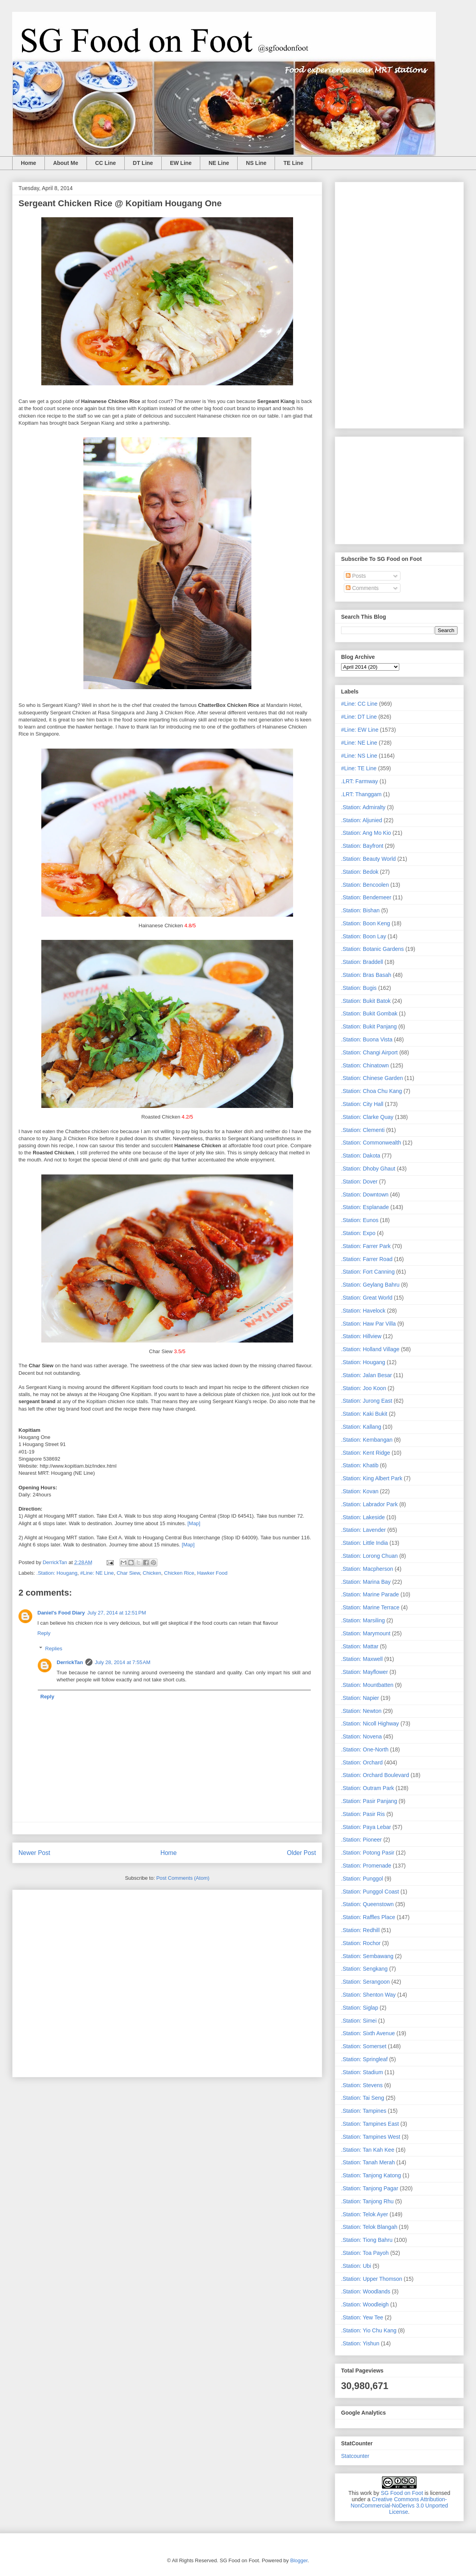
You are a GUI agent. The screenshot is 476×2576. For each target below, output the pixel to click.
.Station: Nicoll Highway (370, 1723)
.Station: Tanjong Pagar (369, 2188)
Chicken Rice (179, 1573)
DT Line (143, 163)
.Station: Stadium (362, 2072)
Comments (362, 588)
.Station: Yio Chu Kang (369, 2330)
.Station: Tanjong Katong (371, 2175)
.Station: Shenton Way (368, 1995)
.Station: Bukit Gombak (369, 1013)
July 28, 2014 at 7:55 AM (122, 1662)
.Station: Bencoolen (365, 885)
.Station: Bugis (358, 988)
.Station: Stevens (362, 2085)
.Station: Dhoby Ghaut (368, 1168)
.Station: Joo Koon (363, 1388)
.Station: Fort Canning (368, 1272)
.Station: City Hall (362, 1104)
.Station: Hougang (57, 1573)
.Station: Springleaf (364, 2059)
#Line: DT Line (359, 717)
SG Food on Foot (402, 2493)
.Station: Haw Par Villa (368, 1323)
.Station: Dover (359, 1181)
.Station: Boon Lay (363, 936)
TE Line (293, 163)
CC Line (105, 163)
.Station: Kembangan (367, 1440)
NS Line (256, 163)
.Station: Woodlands (365, 2291)
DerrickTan (70, 1662)
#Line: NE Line (97, 1573)
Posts (356, 576)
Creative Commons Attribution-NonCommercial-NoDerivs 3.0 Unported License (399, 2505)
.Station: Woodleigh (365, 2304)
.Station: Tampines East (370, 2124)
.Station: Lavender (363, 1530)
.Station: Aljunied (361, 820)
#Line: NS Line (359, 756)
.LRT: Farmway (359, 781)
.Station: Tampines (363, 2111)
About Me (65, 163)
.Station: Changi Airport (369, 1052)
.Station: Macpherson (367, 1569)
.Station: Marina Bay (366, 1582)
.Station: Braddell (362, 962)
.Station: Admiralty (363, 807)
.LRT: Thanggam (361, 794)
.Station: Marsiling (363, 1620)
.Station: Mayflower (364, 1672)
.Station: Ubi (356, 2266)
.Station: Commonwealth (371, 1142)
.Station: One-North (365, 1749)
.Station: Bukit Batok (366, 1001)
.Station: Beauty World (368, 859)
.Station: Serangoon (365, 1982)
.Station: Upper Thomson (371, 2279)
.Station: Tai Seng (362, 2098)
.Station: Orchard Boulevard (375, 1775)
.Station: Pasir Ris (363, 1814)
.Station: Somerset (363, 2046)
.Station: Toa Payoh (365, 2253)
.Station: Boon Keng (365, 923)
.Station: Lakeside (363, 1517)
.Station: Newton (361, 1711)
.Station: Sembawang (367, 1956)
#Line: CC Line (359, 704)
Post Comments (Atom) (182, 1878)
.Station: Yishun (360, 2343)
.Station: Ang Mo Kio (366, 833)
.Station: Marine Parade (370, 1594)
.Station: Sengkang (364, 1969)
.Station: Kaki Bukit (364, 1414)
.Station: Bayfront (362, 846)
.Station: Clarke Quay (367, 1117)
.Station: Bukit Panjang (369, 1026)
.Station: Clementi (363, 1130)
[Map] (193, 1523)
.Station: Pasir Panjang (369, 1801)
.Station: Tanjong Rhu (367, 2201)
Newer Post (34, 1852)
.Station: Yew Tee (362, 2317)
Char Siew (128, 1573)
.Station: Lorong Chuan (369, 1556)
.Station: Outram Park (367, 1788)
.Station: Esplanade (365, 1207)
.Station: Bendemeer (366, 897)
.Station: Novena (361, 1736)
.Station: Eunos (359, 1220)
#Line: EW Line (359, 730)
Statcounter (355, 2456)
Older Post (301, 1852)
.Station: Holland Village (370, 1349)
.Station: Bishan (360, 910)
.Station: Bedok (359, 872)
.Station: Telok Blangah (369, 2227)
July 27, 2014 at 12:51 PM (116, 1613)
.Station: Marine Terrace (370, 1607)
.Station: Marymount (365, 1633)
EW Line (181, 163)
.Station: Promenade (366, 1865)
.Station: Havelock (363, 1310)
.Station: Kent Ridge (365, 1453)
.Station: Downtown (365, 1194)
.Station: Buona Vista (367, 1039)
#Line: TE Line (358, 768)
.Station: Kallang (361, 1427)
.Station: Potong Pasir (367, 1852)
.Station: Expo (358, 1233)
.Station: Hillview (361, 1336)
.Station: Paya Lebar (366, 1827)
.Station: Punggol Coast (370, 1891)
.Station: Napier (360, 1698)
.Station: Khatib (359, 1465)
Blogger (299, 2560)
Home (28, 163)
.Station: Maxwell (362, 1659)
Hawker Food (212, 1573)
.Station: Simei (358, 2021)
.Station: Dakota (360, 1155)
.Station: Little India (364, 1543)
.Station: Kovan (359, 1491)
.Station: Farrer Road (367, 1259)
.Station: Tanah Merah (368, 2162)
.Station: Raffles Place (368, 1917)
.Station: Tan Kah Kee (367, 2150)
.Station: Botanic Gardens (372, 949)
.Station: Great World (366, 1297)
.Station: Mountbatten (367, 1685)
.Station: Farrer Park (366, 1246)
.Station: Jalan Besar (366, 1375)
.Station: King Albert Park (371, 1478)
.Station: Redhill (360, 1930)
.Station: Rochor (360, 1943)
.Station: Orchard (362, 1762)
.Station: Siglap (359, 2008)
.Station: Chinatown (365, 1065)
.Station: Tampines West (370, 2137)
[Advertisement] (167, 1982)
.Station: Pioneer (361, 1839)
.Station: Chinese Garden (372, 1078)
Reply (43, 1633)
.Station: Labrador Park (369, 1504)
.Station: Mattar (359, 1646)
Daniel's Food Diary (61, 1613)
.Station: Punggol (362, 1878)
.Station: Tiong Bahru (367, 2240)
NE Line (218, 163)
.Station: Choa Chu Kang (371, 1091)
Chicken (152, 1573)
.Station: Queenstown (367, 1904)
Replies (53, 1648)
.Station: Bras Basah (366, 975)
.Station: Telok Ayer (364, 2214)
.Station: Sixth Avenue (368, 2033)
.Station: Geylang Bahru (370, 1285)
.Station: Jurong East (366, 1401)
